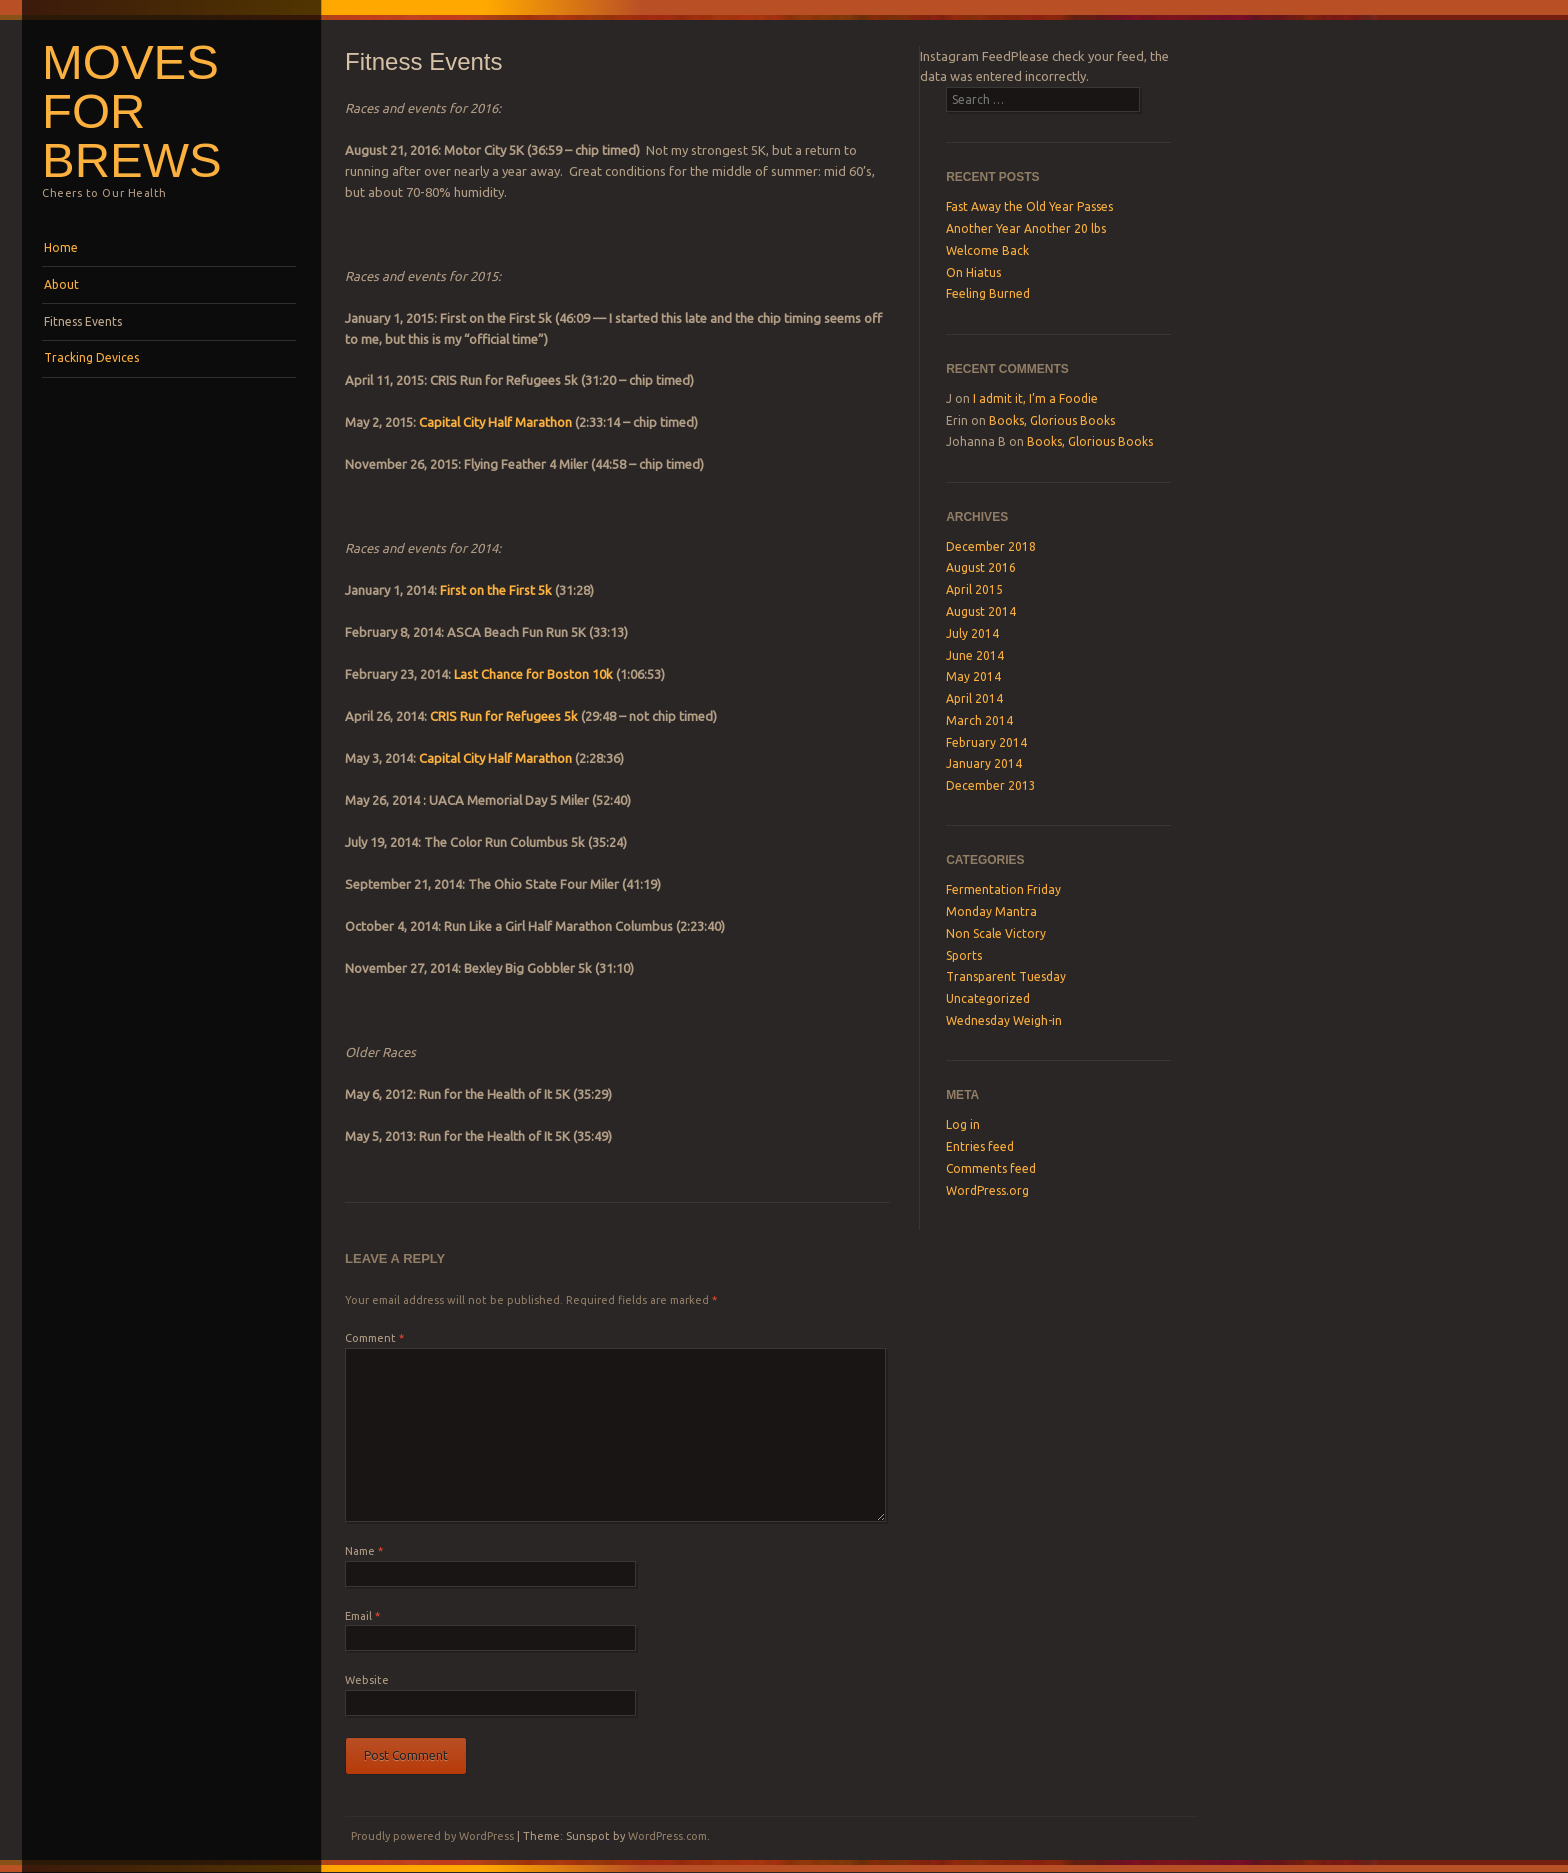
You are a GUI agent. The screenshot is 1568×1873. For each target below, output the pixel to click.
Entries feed (980, 1146)
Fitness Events (83, 321)
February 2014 (986, 742)
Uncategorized (988, 998)
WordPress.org (987, 1190)
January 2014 (984, 763)
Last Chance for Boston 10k (535, 674)
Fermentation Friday (1003, 889)
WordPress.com (667, 1836)
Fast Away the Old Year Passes (1029, 206)
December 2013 (991, 785)
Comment (374, 1338)
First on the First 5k (496, 590)
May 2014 (973, 676)
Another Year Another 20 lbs (1026, 228)
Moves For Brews (132, 111)
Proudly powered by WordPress (432, 1836)
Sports (964, 955)
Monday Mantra (991, 911)
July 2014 (972, 633)
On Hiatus (973, 272)
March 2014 (979, 720)
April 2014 (974, 698)
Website (367, 1680)
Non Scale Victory (996, 933)
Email (362, 1616)
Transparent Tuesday (1006, 976)
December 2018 (991, 546)
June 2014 (975, 655)
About (61, 284)
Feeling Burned (988, 293)
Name (364, 1551)
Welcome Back (987, 250)
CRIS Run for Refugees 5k (504, 716)
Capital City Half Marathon (495, 422)
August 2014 (981, 611)
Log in (963, 1124)
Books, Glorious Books (1052, 420)
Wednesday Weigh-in (1004, 1020)
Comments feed (991, 1168)
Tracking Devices (91, 357)
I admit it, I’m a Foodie (1035, 398)
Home (61, 247)
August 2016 (981, 567)
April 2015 (974, 589)
